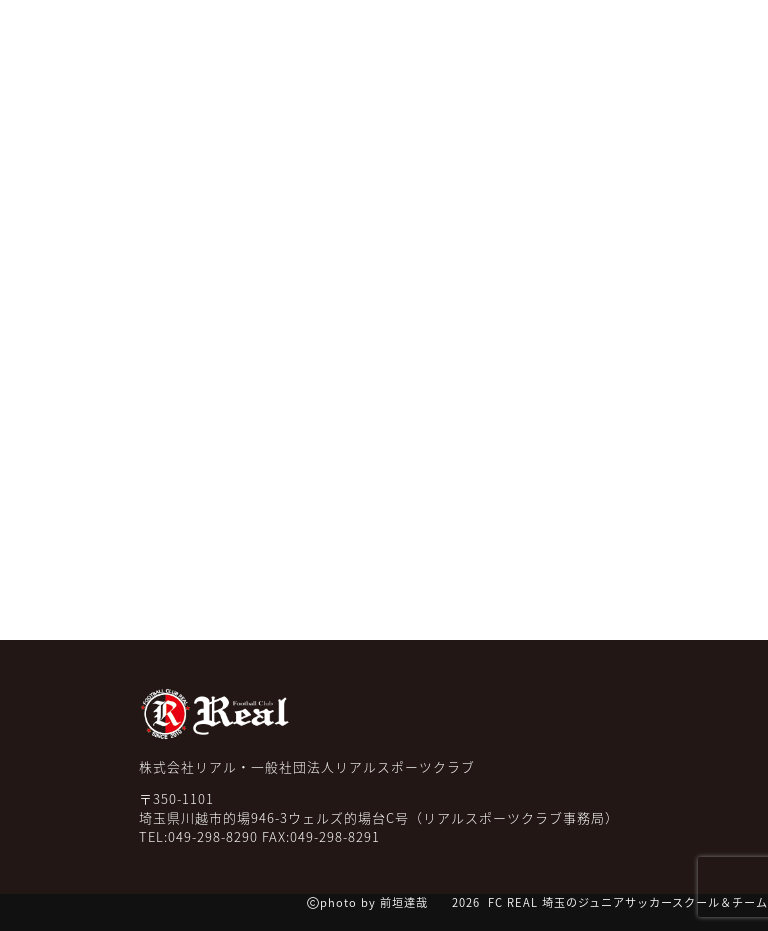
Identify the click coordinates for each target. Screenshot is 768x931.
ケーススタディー (507, 99)
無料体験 (552, 54)
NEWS (108, 86)
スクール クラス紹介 (294, 99)
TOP (47, 86)
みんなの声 (184, 99)
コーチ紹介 (608, 99)
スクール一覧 (700, 99)
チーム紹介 (405, 99)
